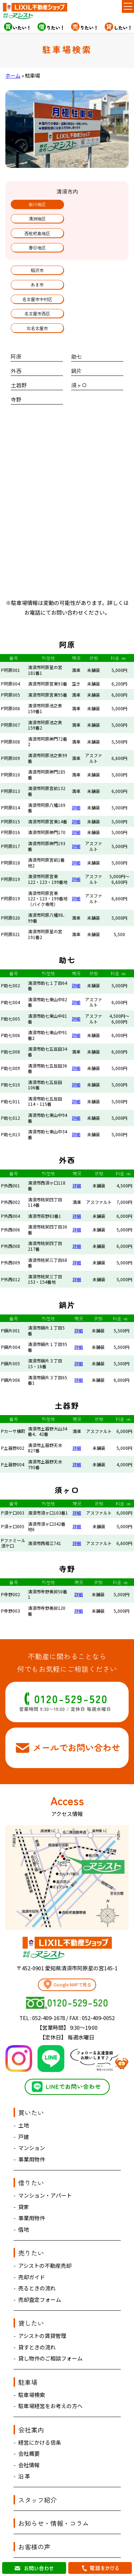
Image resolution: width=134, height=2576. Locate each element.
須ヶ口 (79, 336)
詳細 (76, 759)
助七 (76, 307)
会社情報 (29, 2416)
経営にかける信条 (39, 2393)
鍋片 (76, 322)
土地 (23, 2076)
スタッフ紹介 (37, 2451)
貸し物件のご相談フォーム (50, 2309)
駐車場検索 (31, 2346)
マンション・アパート (45, 2146)
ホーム (12, 75)
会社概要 (29, 2404)
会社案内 (31, 2381)
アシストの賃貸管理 (42, 2287)
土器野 (19, 336)
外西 (16, 322)
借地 (23, 2180)
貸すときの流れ (37, 2298)
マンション (31, 2099)
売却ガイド (31, 2228)
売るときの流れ (37, 2239)
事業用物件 (31, 2110)
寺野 (16, 350)
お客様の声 (34, 2498)
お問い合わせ (37, 2521)
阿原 (16, 307)
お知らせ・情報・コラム (53, 2474)
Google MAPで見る (67, 1935)
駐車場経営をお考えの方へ (50, 2357)
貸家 (23, 2158)
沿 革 (24, 2427)
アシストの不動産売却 (44, 2217)
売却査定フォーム (39, 2251)
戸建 (23, 2088)
